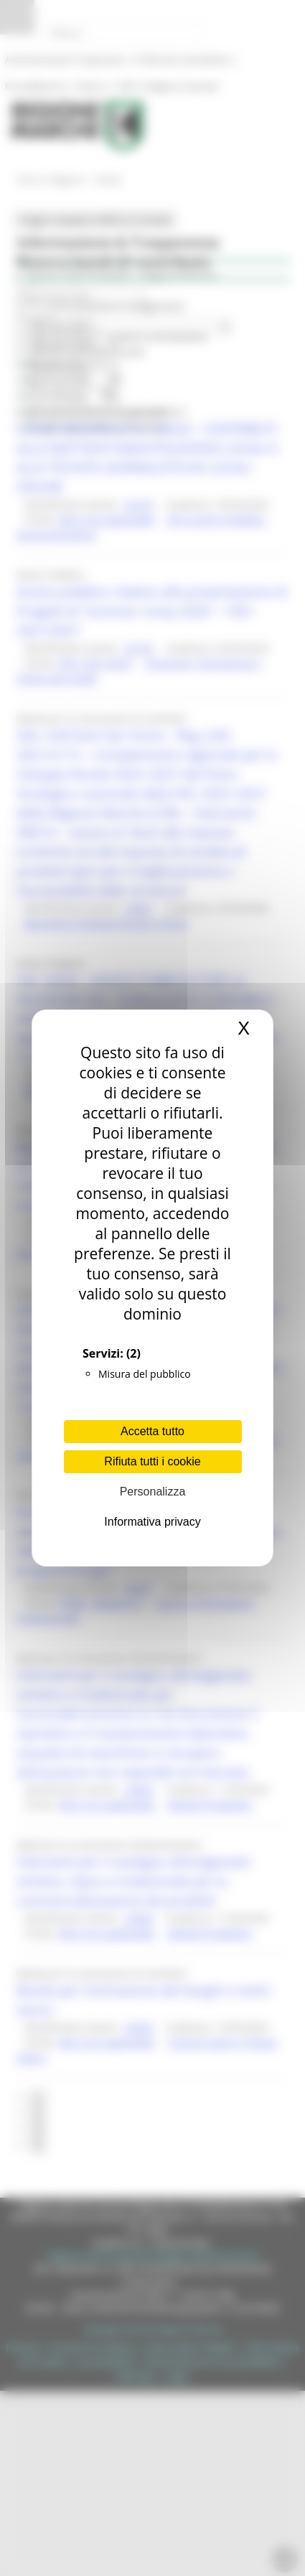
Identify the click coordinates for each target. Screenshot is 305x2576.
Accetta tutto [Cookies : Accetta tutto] (152, 1431)
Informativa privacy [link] (152, 1522)
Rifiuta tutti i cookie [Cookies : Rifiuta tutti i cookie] (152, 1461)
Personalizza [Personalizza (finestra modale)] (153, 1491)
